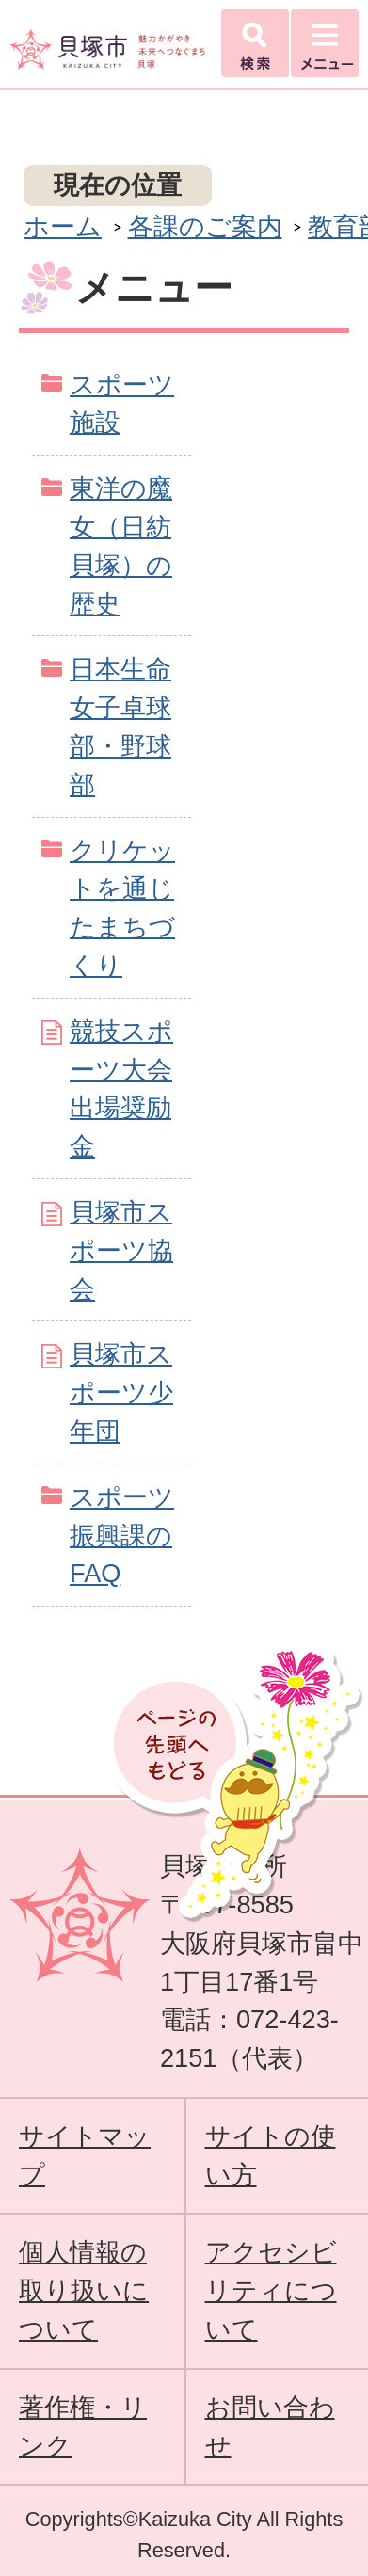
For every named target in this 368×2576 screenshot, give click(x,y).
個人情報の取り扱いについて (84, 2290)
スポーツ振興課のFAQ (122, 1535)
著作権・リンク (83, 2426)
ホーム (63, 226)
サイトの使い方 (270, 2155)
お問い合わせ (270, 2426)
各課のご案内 (205, 226)
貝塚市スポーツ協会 (121, 1250)
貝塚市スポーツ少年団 (121, 1392)
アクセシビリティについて (271, 2290)
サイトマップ (85, 2155)
